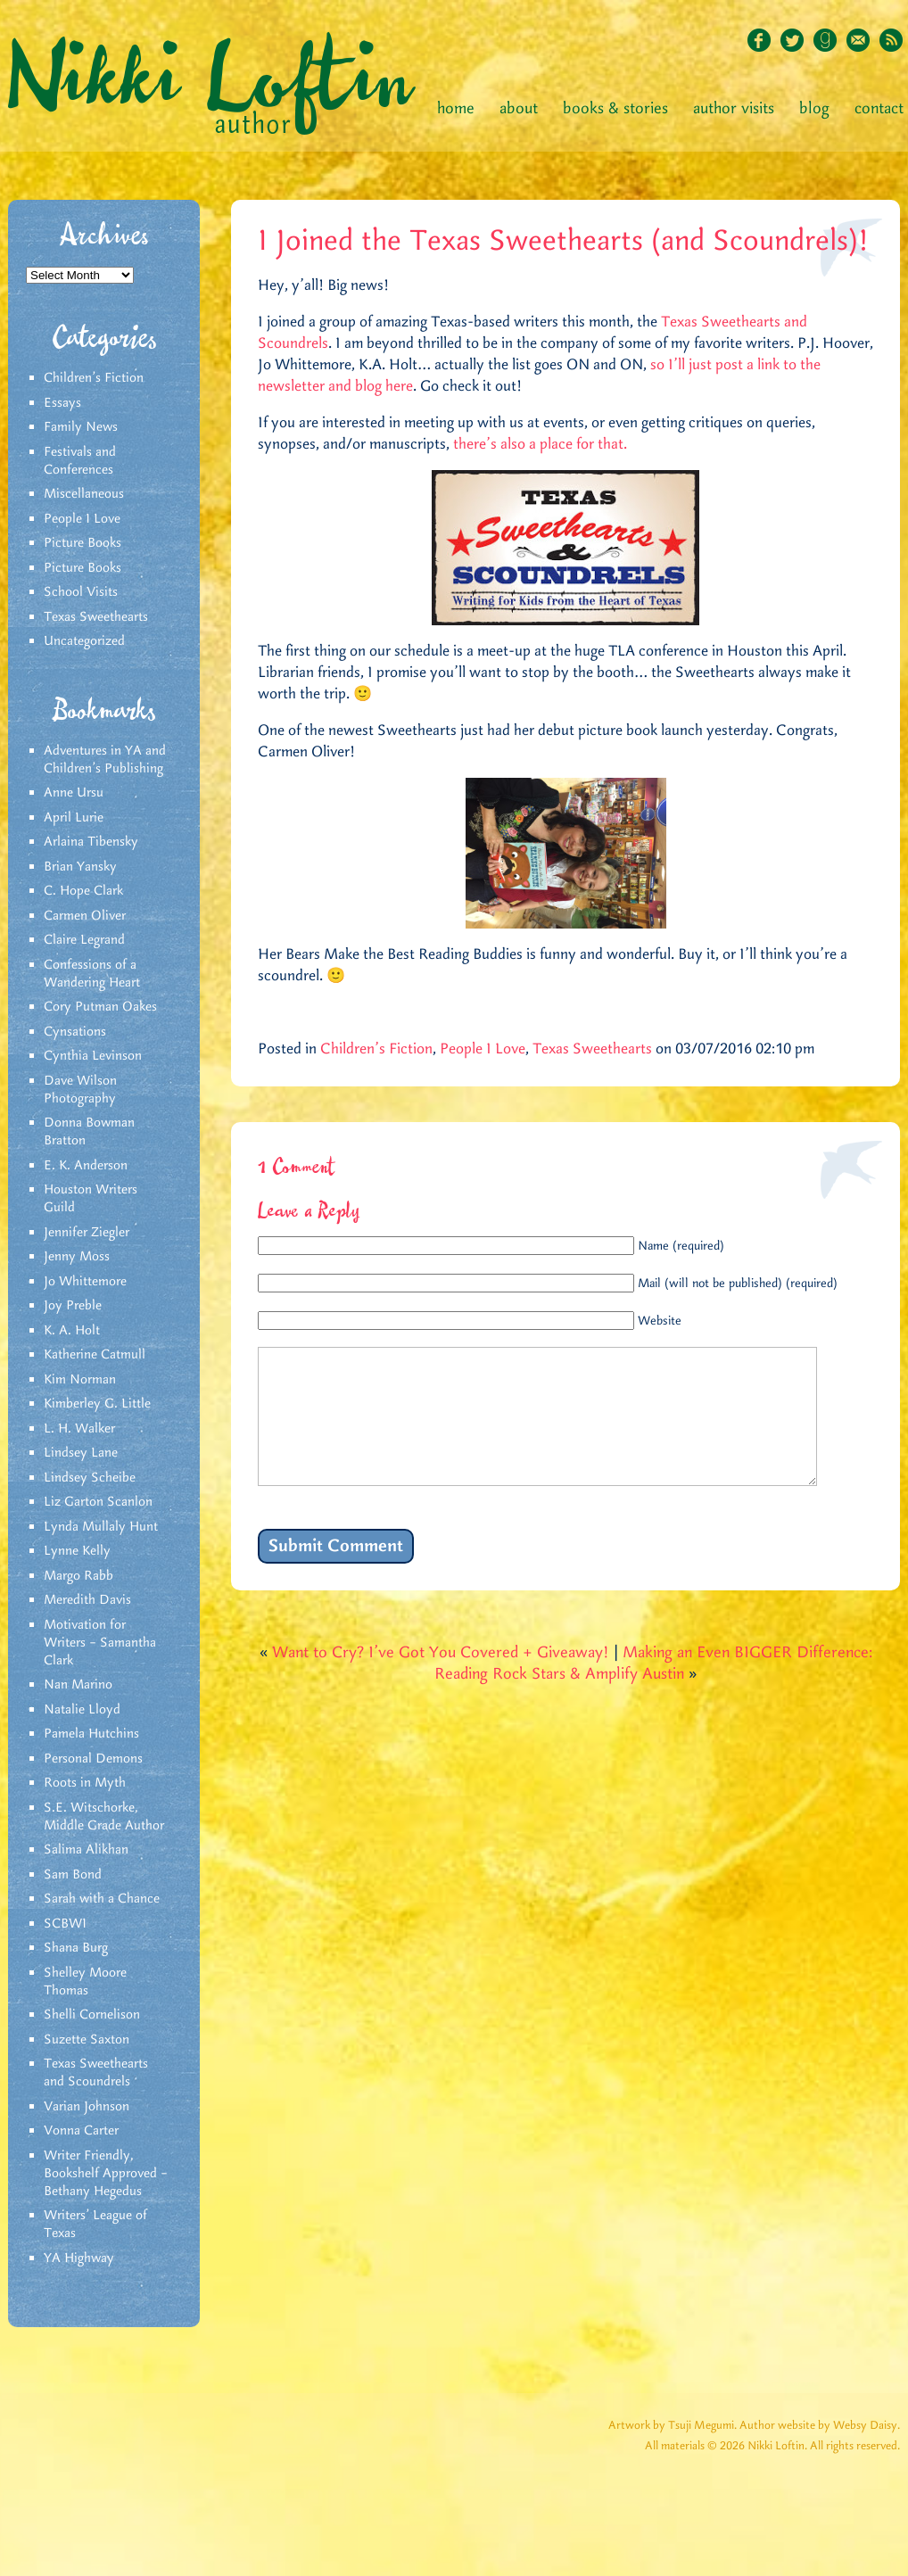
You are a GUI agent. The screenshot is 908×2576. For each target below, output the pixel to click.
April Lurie (73, 818)
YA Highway (79, 2258)
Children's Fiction (94, 378)
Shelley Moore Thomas (85, 1982)
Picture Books (82, 543)
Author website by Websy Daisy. (819, 2425)
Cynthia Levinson (93, 1056)
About (518, 109)
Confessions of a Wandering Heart (92, 974)
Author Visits (733, 109)
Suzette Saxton (86, 2040)
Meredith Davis (87, 1600)
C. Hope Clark (83, 891)
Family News (81, 427)
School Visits (81, 592)
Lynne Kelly (77, 1551)
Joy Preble (73, 1306)
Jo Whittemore (85, 1282)
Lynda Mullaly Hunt (101, 1527)
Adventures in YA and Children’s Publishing (105, 760)
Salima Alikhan (86, 1850)
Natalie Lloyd (82, 1710)
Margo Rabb (78, 1576)
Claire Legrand (84, 940)
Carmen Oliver (85, 916)
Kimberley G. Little (97, 1404)
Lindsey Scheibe (90, 1478)
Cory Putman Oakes (100, 1007)
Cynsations (75, 1032)
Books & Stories (615, 109)
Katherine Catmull (94, 1355)
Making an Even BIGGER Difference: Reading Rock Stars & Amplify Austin (653, 1690)
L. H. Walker (79, 1429)
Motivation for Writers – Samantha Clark (100, 1643)
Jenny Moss (77, 1257)
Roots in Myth (85, 1783)
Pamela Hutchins (91, 1734)
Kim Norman (80, 1380)
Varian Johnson (86, 2107)
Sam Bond (73, 1875)
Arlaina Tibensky (91, 842)
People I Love (82, 519)
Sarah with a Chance (102, 1899)
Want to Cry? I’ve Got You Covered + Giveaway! (440, 1679)
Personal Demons (93, 1759)
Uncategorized (84, 641)
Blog (814, 109)
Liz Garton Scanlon (98, 1502)
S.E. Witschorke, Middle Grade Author (104, 1817)
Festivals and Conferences (80, 461)
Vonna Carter (81, 2131)
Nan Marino (78, 1685)
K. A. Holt (72, 1331)
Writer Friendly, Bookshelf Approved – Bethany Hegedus (106, 2173)
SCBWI (65, 1924)
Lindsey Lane (81, 1453)
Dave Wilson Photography (80, 1090)
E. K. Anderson (86, 1166)
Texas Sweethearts (96, 617)
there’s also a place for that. (540, 444)
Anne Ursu (73, 793)
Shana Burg (76, 1948)
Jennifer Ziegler (86, 1233)
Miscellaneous (84, 494)
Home (456, 109)
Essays (62, 403)
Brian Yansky (80, 867)
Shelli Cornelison (92, 2015)
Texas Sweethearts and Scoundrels (96, 2073)
